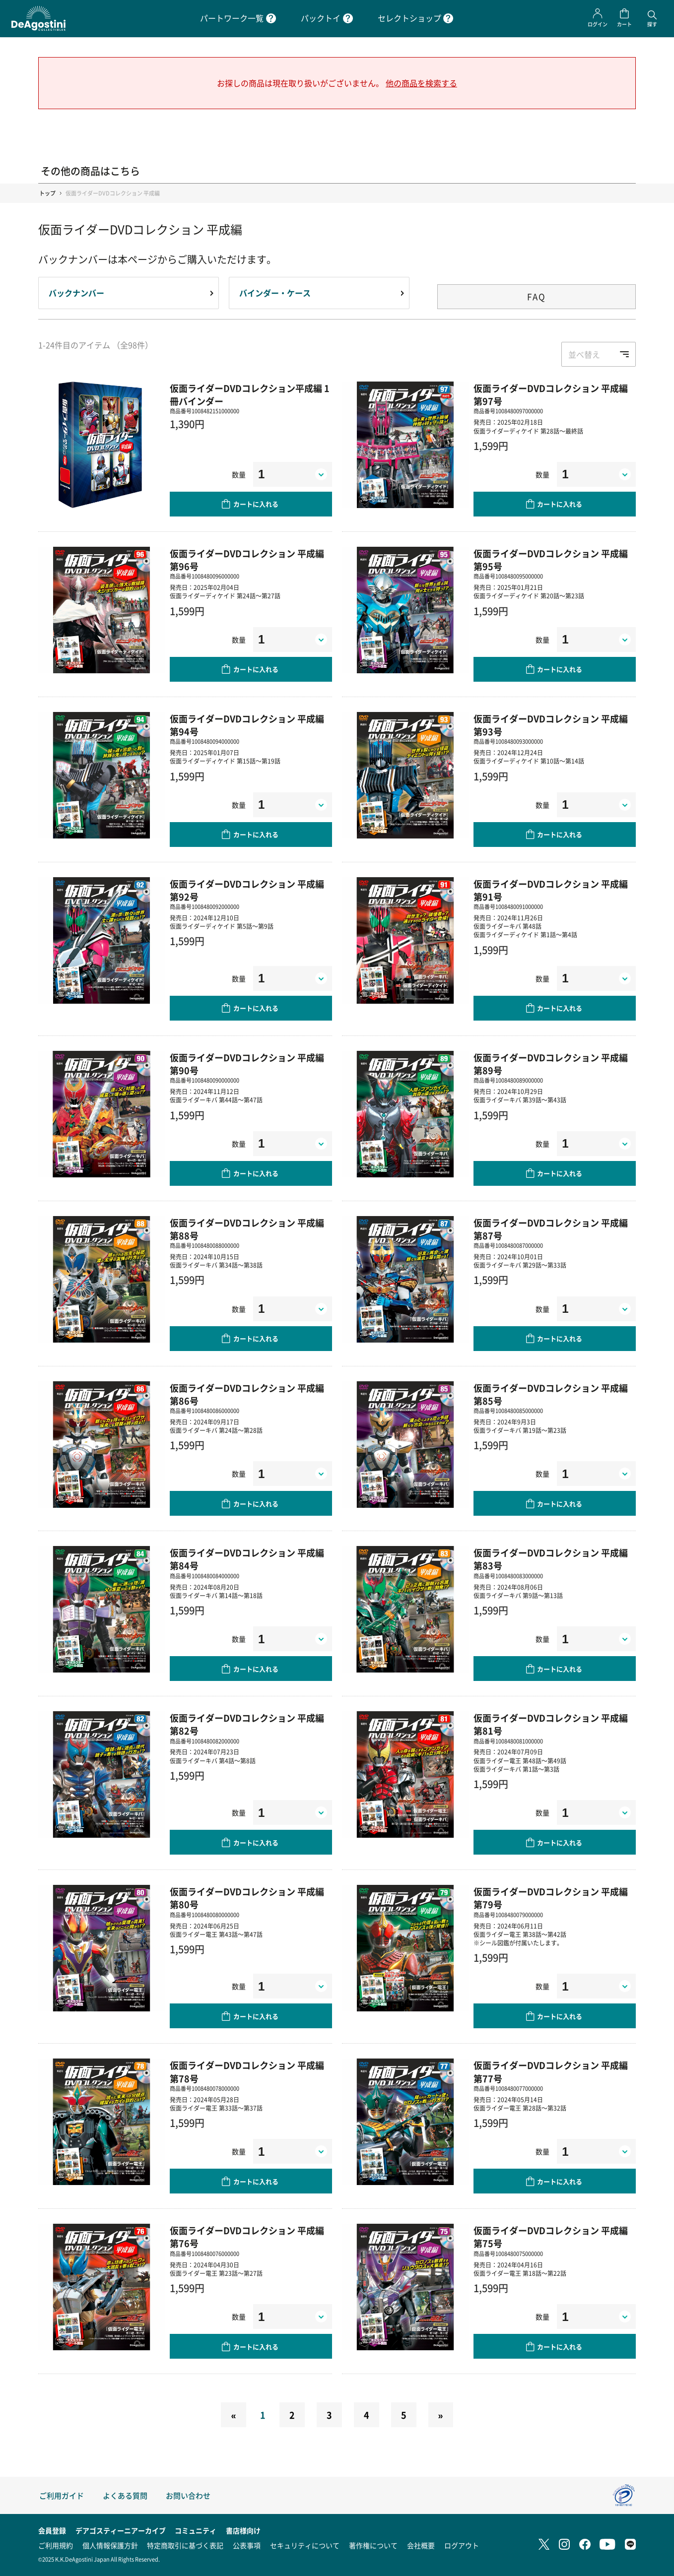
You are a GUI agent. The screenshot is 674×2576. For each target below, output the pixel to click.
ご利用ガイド (61, 2495)
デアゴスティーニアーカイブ (120, 2530)
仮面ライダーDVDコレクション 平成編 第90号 (247, 1064)
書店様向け (243, 2530)
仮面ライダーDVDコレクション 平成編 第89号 (550, 1064)
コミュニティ (195, 2530)
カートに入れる (255, 504)
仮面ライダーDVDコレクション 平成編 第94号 (247, 725)
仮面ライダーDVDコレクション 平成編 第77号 (550, 2071)
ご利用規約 (55, 2545)
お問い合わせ (188, 2495)
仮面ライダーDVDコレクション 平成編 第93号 (550, 725)
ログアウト (461, 2545)
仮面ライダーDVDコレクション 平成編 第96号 (247, 560)
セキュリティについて (304, 2545)
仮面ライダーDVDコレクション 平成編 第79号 (550, 1898)
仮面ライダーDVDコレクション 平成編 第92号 (247, 890)
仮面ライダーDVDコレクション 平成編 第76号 (247, 2237)
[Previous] (233, 2414)
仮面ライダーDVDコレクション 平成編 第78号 (247, 2071)
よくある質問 (125, 2495)
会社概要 (421, 2545)
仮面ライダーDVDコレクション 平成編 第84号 (247, 1559)
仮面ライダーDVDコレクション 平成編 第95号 (550, 560)
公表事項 (247, 2545)
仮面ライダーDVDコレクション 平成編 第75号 (550, 2237)
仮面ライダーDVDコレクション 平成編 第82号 (247, 1724)
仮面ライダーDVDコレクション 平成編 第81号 (550, 1724)
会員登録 (52, 2530)
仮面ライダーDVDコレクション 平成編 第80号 (247, 1898)
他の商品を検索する (421, 83)
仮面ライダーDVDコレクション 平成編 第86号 (247, 1394)
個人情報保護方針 (110, 2545)
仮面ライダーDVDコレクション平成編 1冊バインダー (250, 394)
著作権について (373, 2545)
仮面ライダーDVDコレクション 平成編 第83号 (550, 1559)
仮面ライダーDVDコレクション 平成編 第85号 (550, 1394)
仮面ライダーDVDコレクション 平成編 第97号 (550, 394)
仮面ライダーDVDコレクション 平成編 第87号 (550, 1229)
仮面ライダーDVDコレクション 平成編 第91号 (550, 890)
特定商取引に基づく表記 (185, 2545)
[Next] (440, 2414)
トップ (47, 193)
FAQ (536, 296)
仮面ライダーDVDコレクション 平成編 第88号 (247, 1229)
